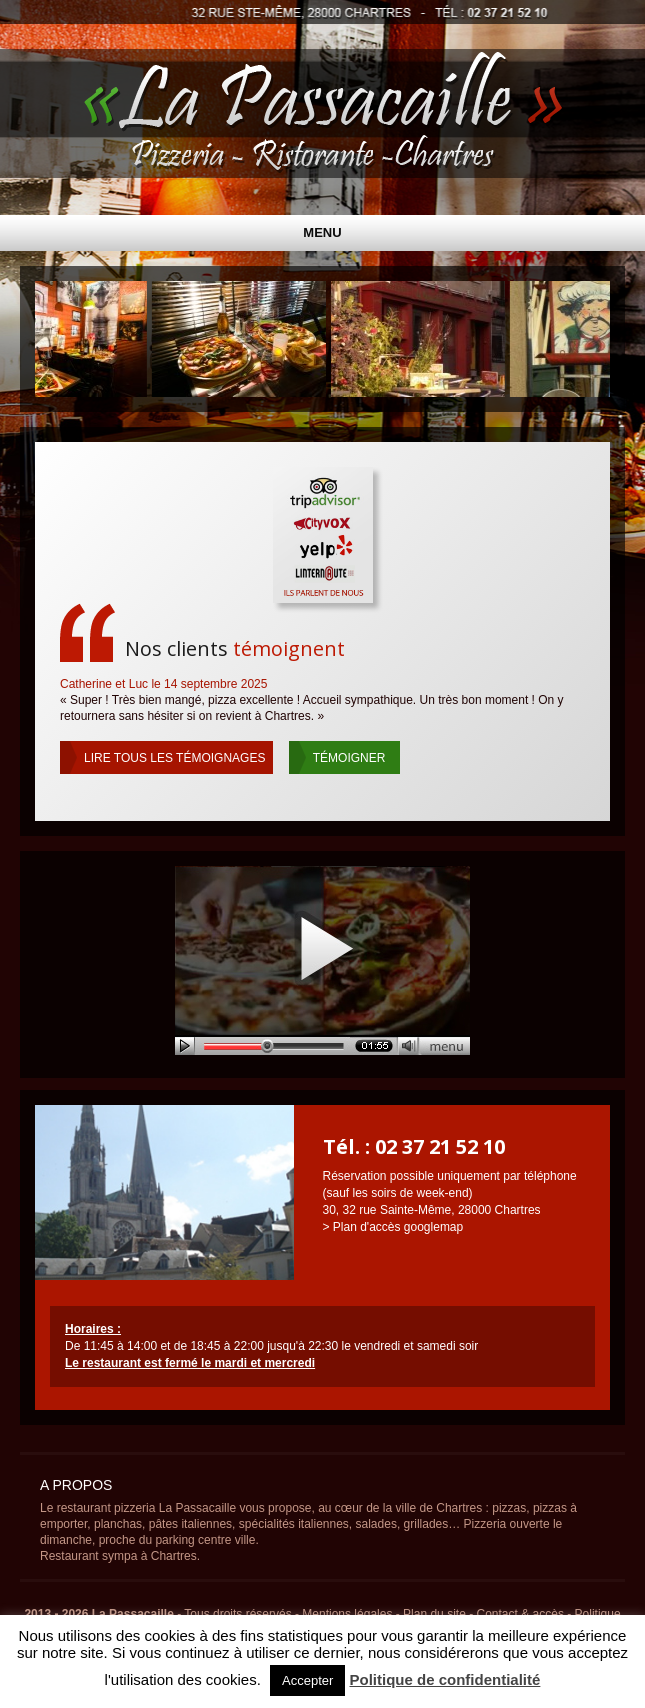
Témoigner (349, 758)
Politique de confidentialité (445, 1679)
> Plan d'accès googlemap (393, 1227)
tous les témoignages (174, 758)
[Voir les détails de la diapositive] (243, 339)
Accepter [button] (307, 1680)
